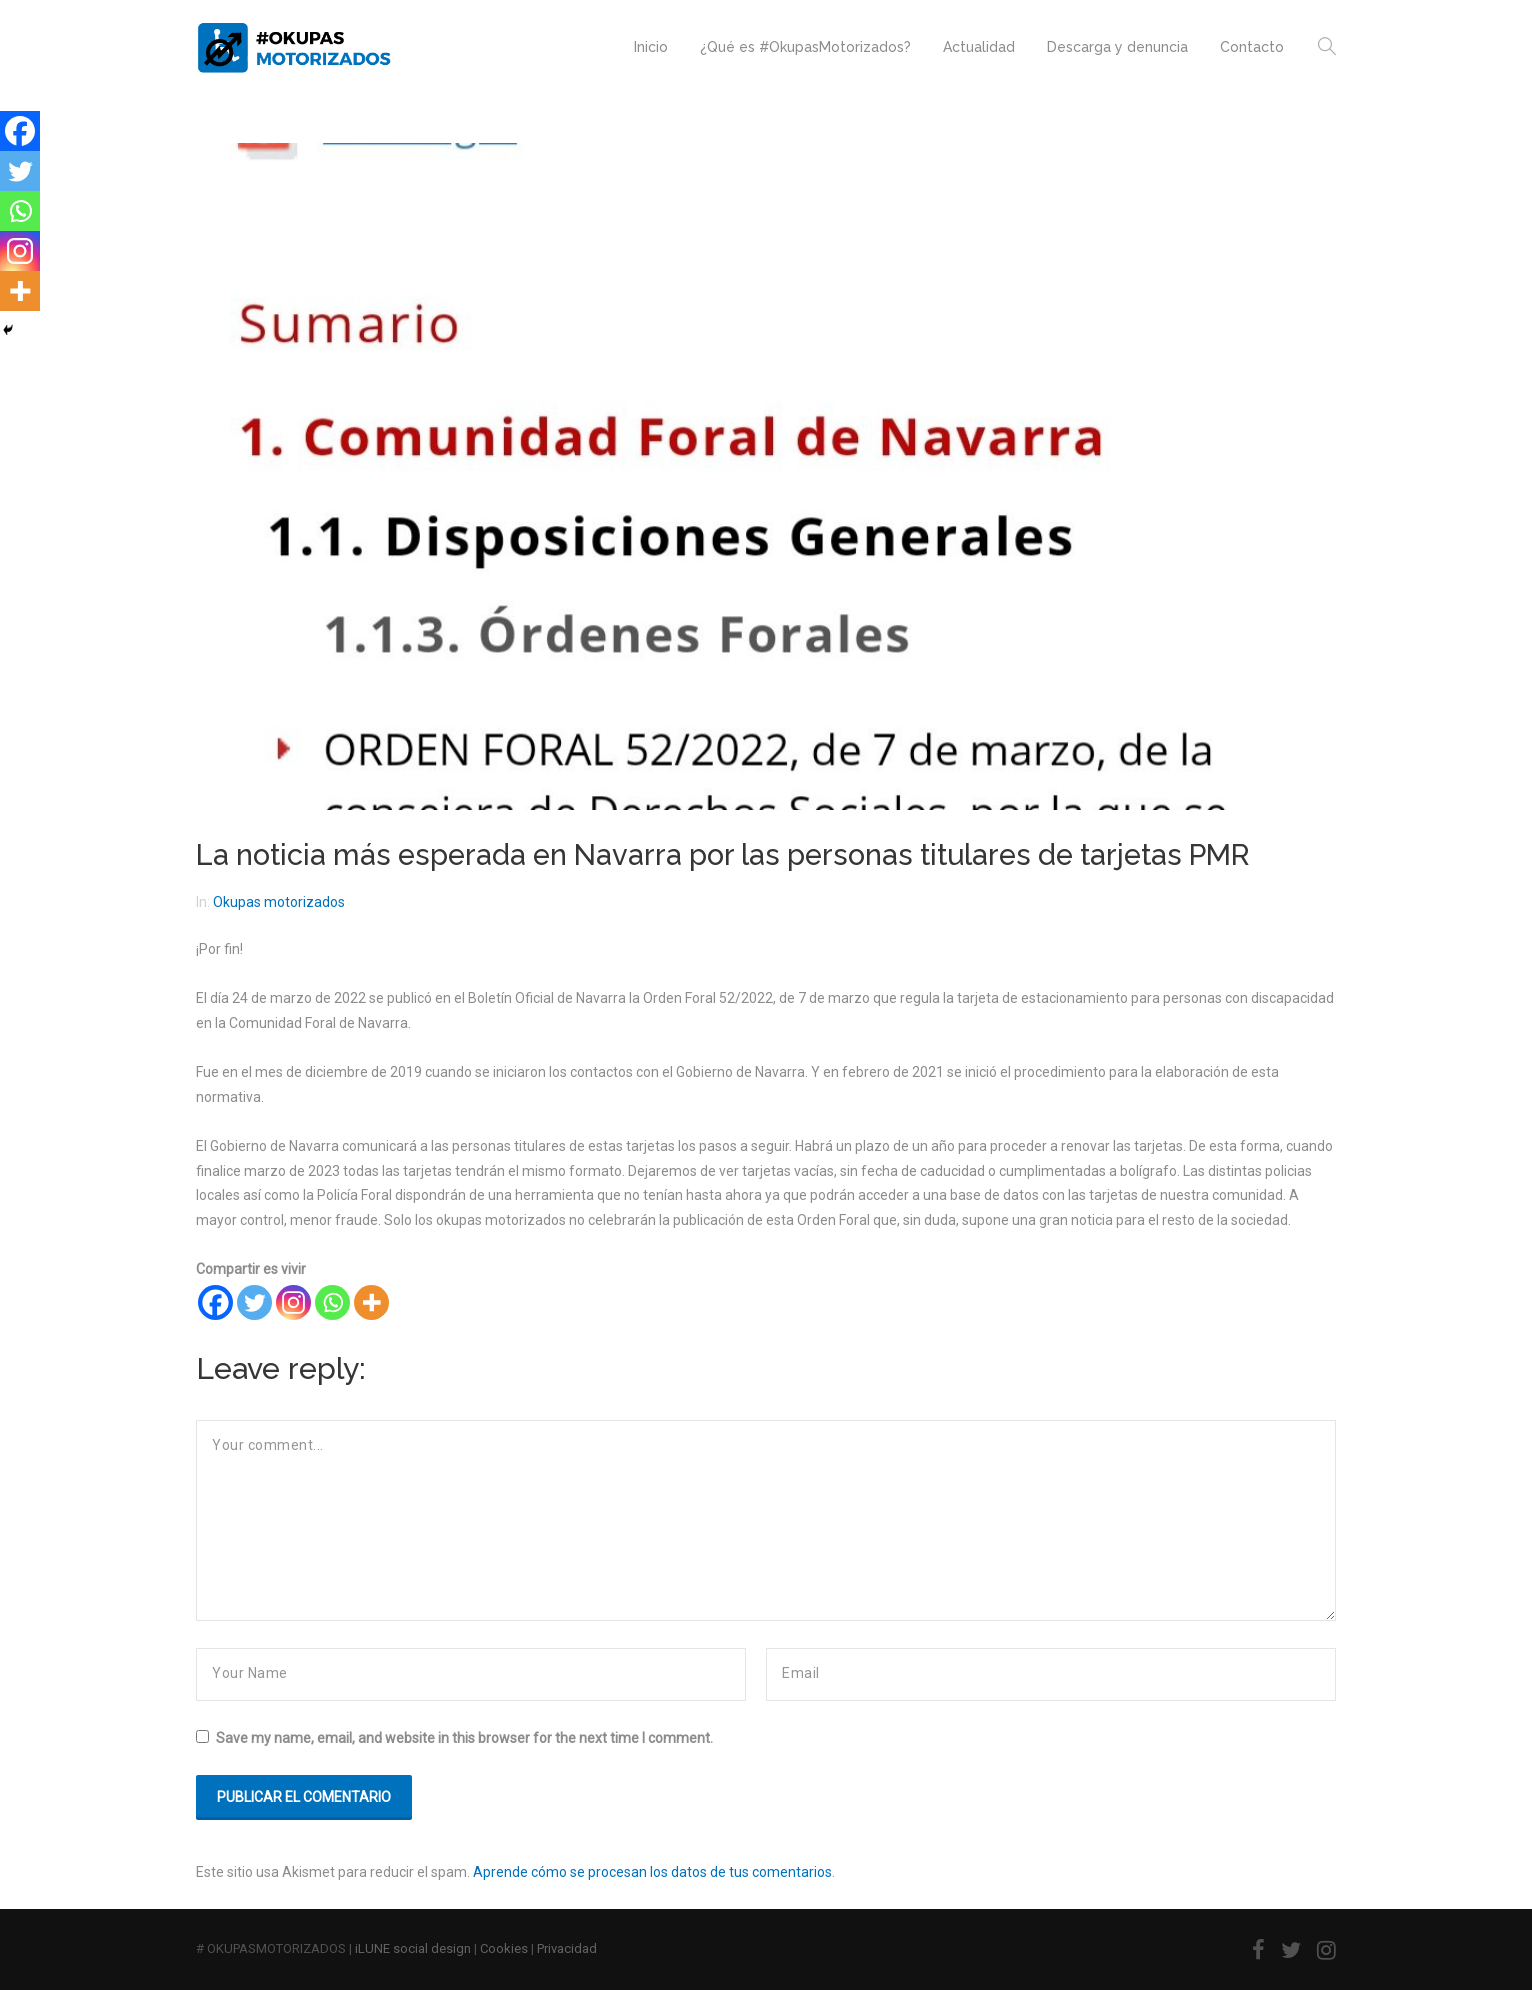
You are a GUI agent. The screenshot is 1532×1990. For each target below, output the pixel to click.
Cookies (504, 1948)
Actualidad (979, 47)
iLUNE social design (413, 1948)
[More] (371, 1302)
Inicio (651, 47)
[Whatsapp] (332, 1302)
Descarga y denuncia (1117, 47)
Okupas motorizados (279, 902)
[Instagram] (293, 1302)
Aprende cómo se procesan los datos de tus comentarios (652, 1872)
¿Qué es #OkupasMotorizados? (805, 47)
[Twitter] (254, 1302)
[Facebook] (215, 1302)
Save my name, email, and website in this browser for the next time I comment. (464, 1738)
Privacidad (567, 1948)
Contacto (1252, 47)
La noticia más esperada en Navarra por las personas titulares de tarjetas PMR (723, 855)
